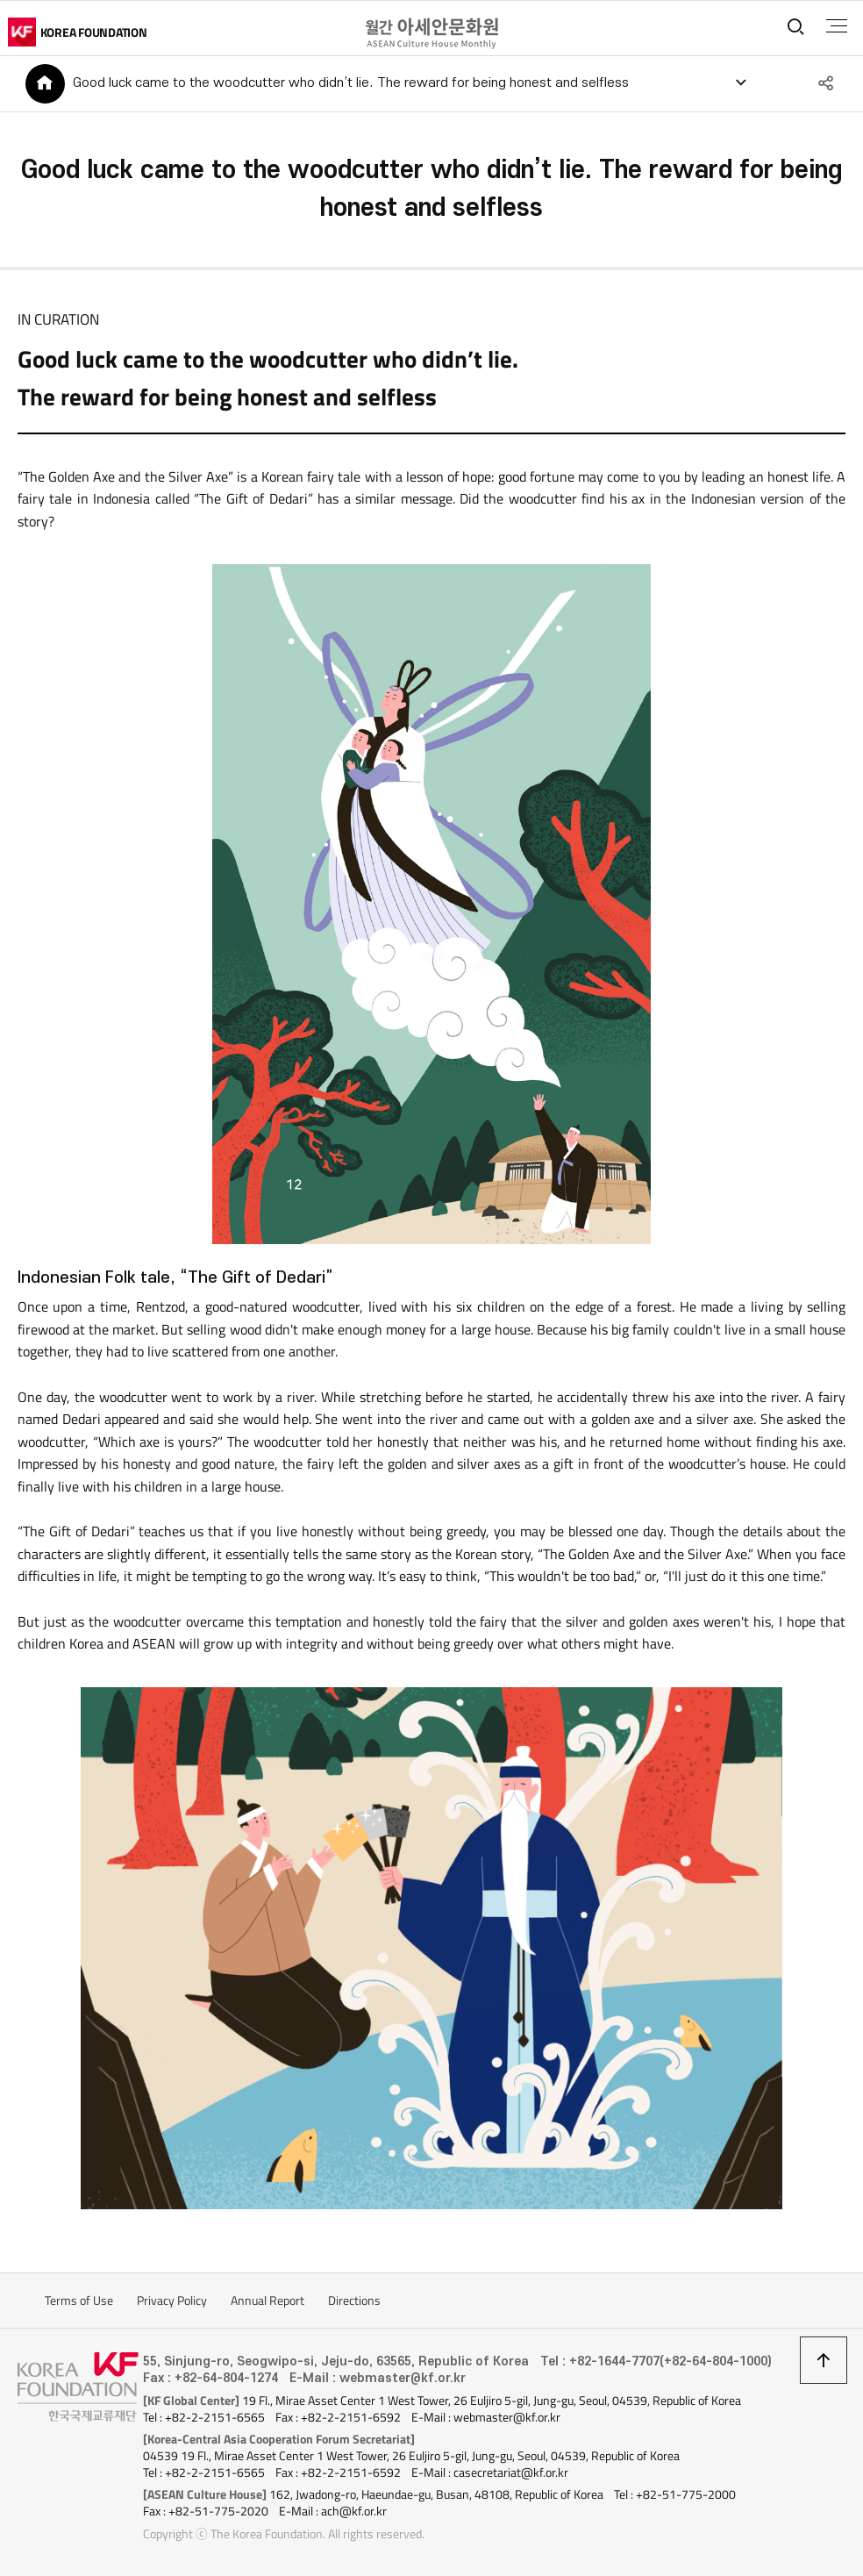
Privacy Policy (172, 2302)
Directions (354, 2302)
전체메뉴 (835, 26)
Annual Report (267, 2302)
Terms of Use (79, 2302)
